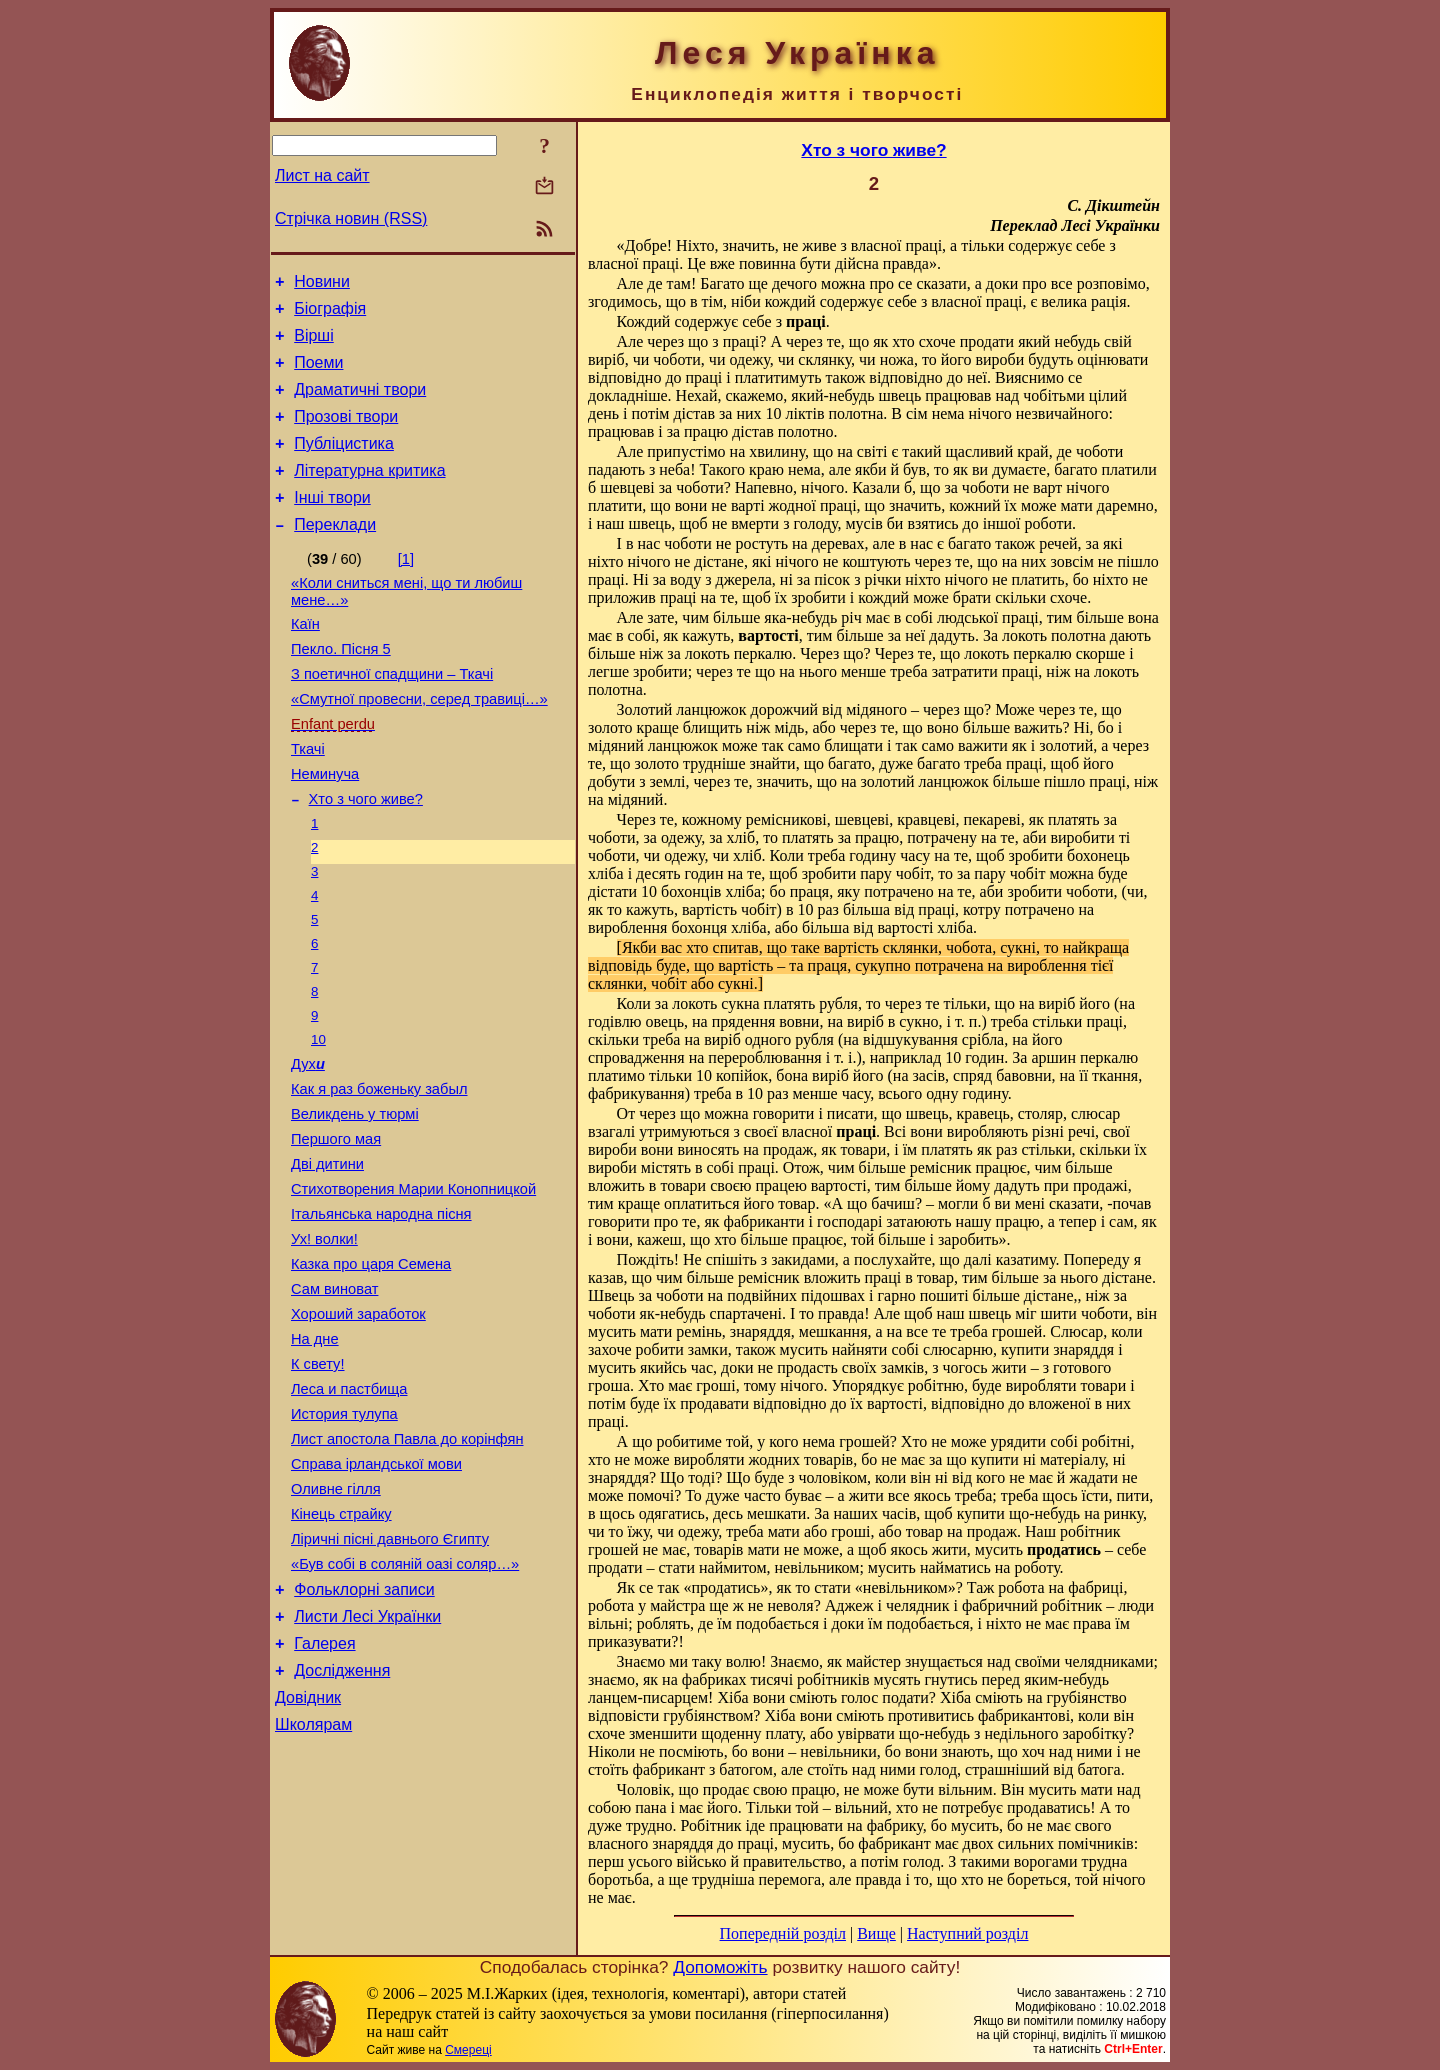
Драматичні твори (360, 404)
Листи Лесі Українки (367, 1762)
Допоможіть (720, 1967)
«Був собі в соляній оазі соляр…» (405, 1704)
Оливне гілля (336, 1620)
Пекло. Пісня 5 (341, 688)
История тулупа (344, 1536)
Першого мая (336, 1228)
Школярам (313, 1882)
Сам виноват (334, 1396)
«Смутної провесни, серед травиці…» (419, 744)
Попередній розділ (783, 1933)
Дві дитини (327, 1256)
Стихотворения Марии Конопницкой (413, 1284)
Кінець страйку (341, 1648)
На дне (315, 1452)
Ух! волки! (324, 1340)
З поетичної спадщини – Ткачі (392, 716)
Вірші (314, 344)
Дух (308, 1144)
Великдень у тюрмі (355, 1200)
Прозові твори (346, 434)
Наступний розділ (967, 1933)
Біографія (330, 314)
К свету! (318, 1480)
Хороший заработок (358, 1424)
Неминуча (325, 828)
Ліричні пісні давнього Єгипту (390, 1676)
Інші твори (332, 524)
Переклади (335, 554)
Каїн (305, 660)
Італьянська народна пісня (381, 1312)
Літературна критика (369, 494)
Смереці (468, 2050)
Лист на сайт (322, 175)
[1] (406, 589)
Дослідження (342, 1822)
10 (318, 1116)
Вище (876, 1933)
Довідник (308, 1852)
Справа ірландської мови (376, 1592)
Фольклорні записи (364, 1732)
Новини (322, 284)
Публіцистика (344, 464)
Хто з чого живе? (366, 856)
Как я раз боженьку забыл (379, 1172)
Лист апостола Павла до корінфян (407, 1564)
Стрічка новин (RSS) (351, 218)
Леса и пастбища (349, 1508)
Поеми (318, 374)
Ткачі (308, 800)
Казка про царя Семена (371, 1368)
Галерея (324, 1792)
